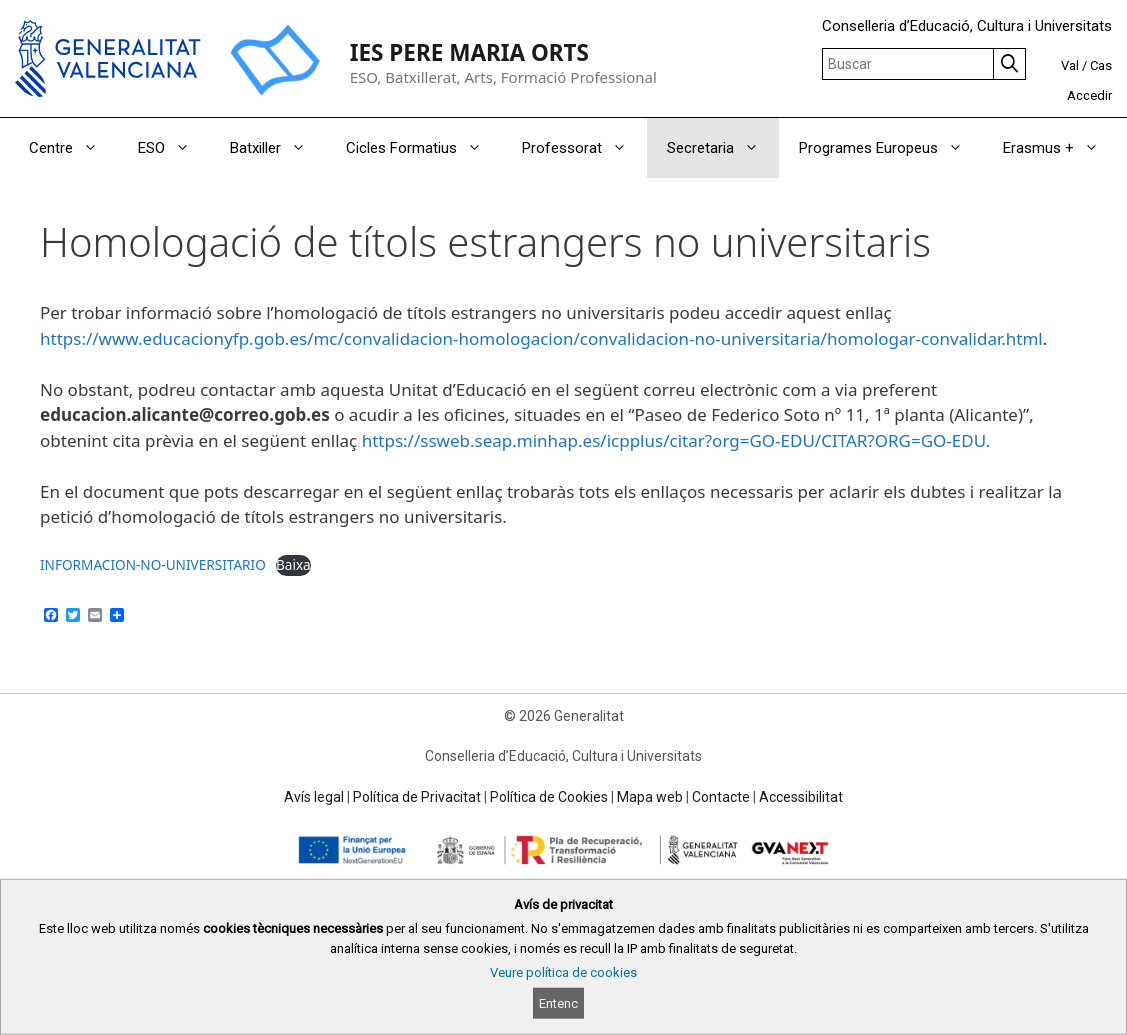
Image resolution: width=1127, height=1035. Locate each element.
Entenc (558, 1003)
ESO (174, 148)
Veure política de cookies (563, 972)
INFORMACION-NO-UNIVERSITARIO (153, 564)
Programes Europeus (891, 148)
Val (1070, 65)
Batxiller (278, 148)
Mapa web (650, 797)
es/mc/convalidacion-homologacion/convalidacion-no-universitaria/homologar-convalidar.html (665, 338)
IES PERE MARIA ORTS (469, 52)
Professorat (584, 148)
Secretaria (723, 148)
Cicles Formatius (424, 148)
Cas (1101, 65)
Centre (73, 148)
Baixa (293, 564)
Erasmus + (1061, 148)
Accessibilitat (801, 797)
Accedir (1089, 95)
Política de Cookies (549, 797)
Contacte (721, 797)
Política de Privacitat (417, 797)
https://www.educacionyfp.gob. (164, 338)
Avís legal (314, 797)
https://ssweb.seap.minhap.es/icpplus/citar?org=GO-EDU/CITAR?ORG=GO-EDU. (676, 440)
